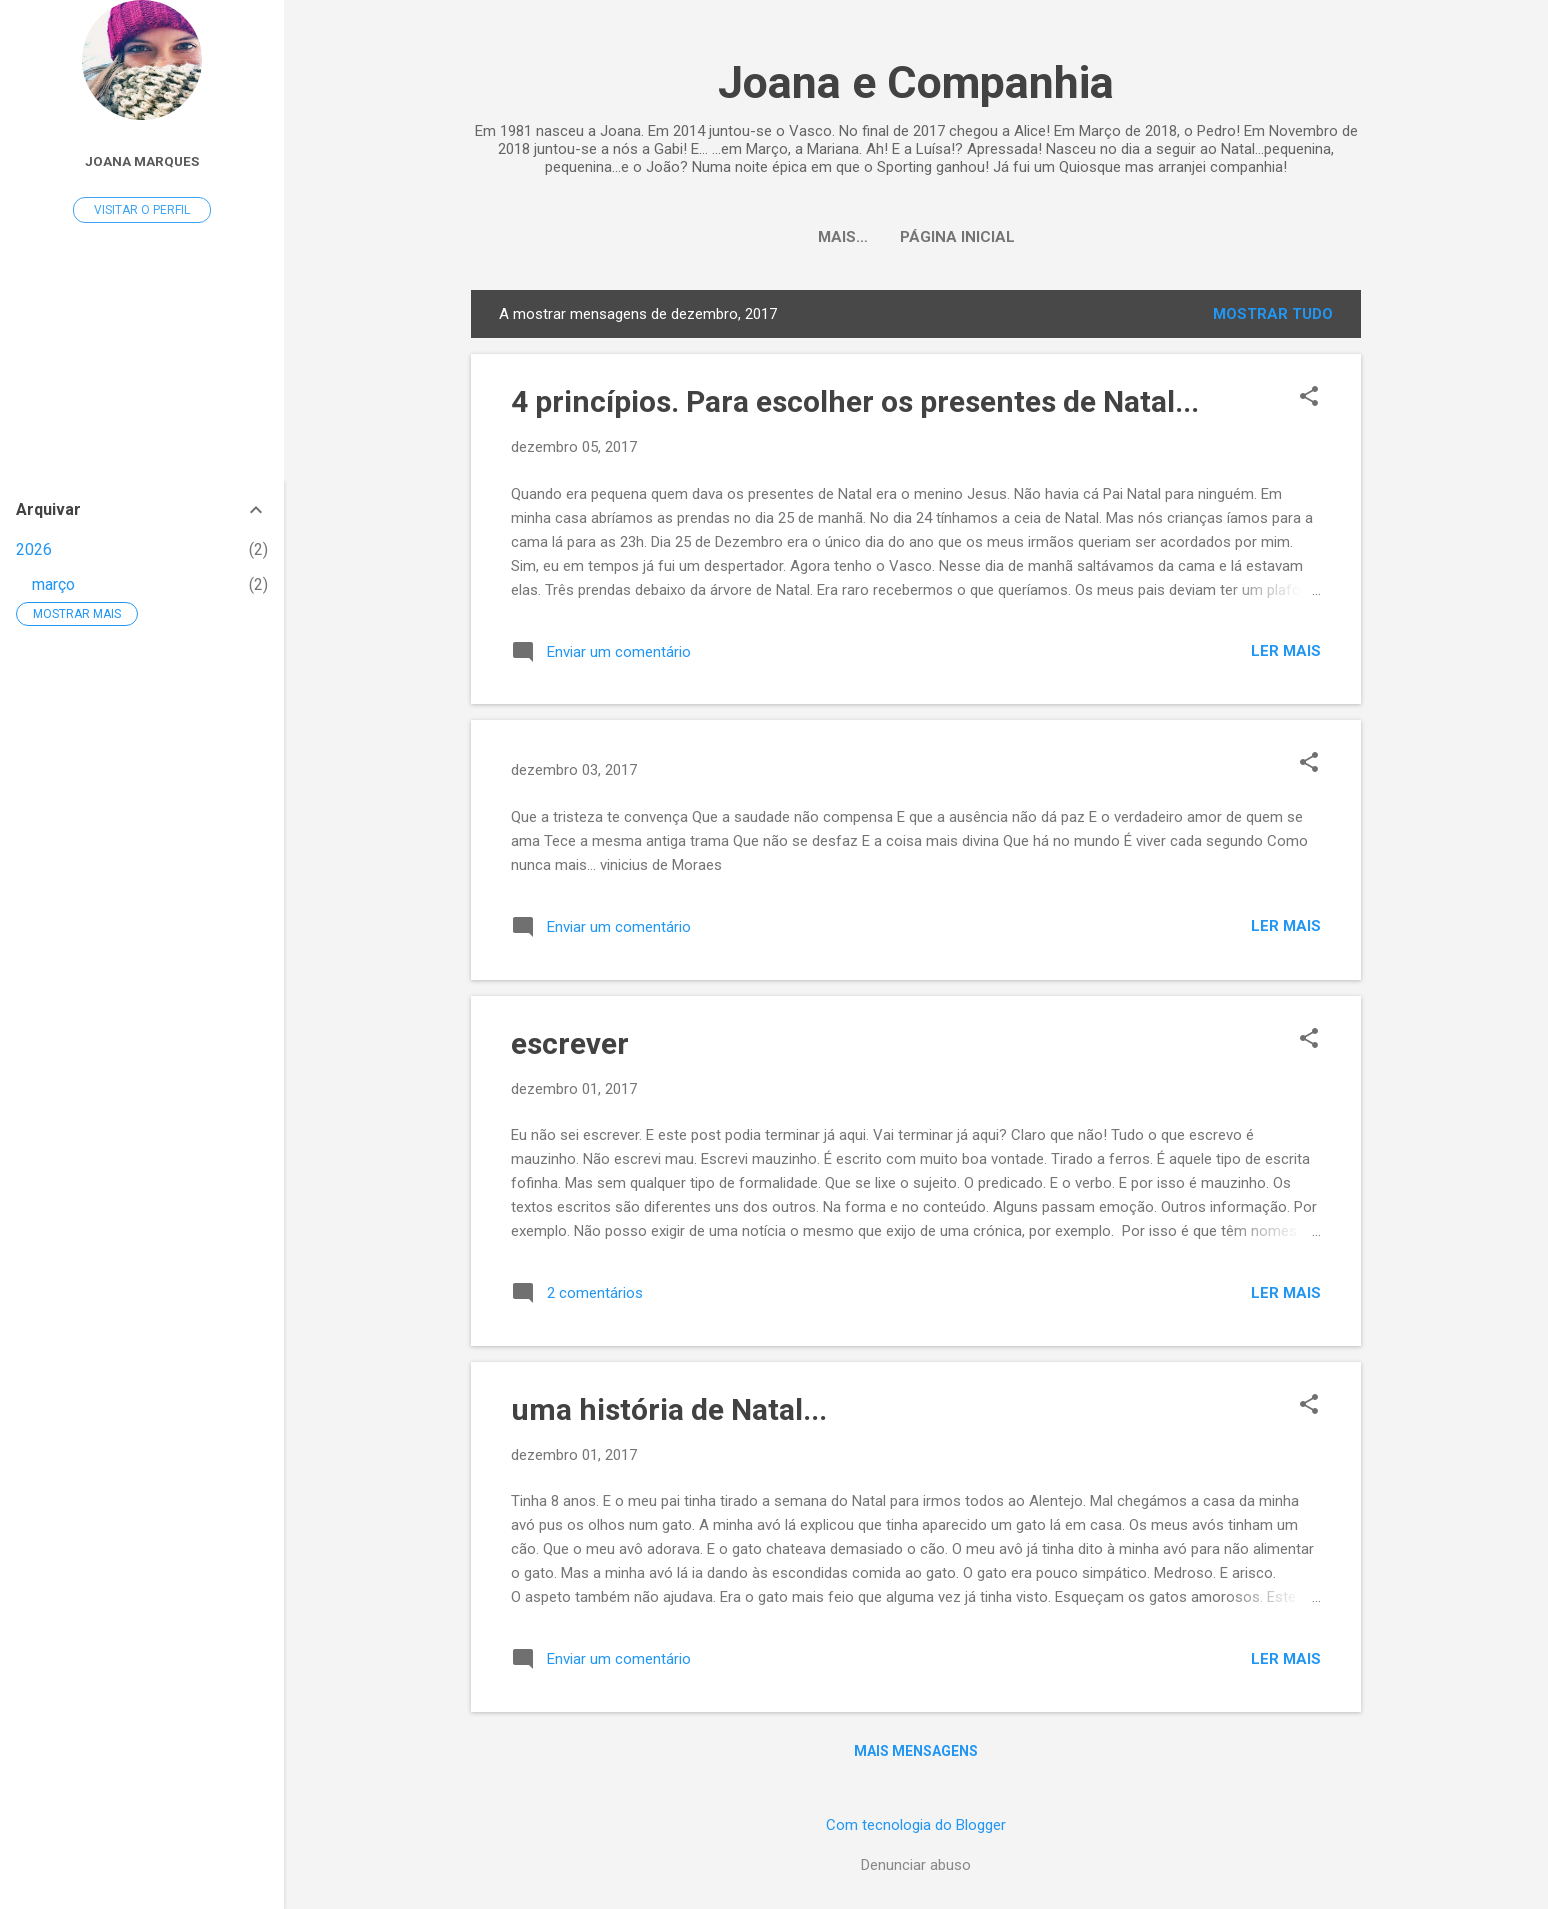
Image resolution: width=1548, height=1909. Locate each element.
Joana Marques (142, 161)
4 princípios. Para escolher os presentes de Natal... (855, 401)
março (53, 584)
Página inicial (916, 237)
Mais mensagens (916, 1751)
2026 (34, 549)
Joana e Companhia (916, 82)
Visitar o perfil (142, 210)
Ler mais (1286, 651)
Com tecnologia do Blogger (916, 1825)
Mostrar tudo (1273, 314)
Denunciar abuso (916, 1865)
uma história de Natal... (669, 1409)
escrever (570, 1043)
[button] (1309, 398)
